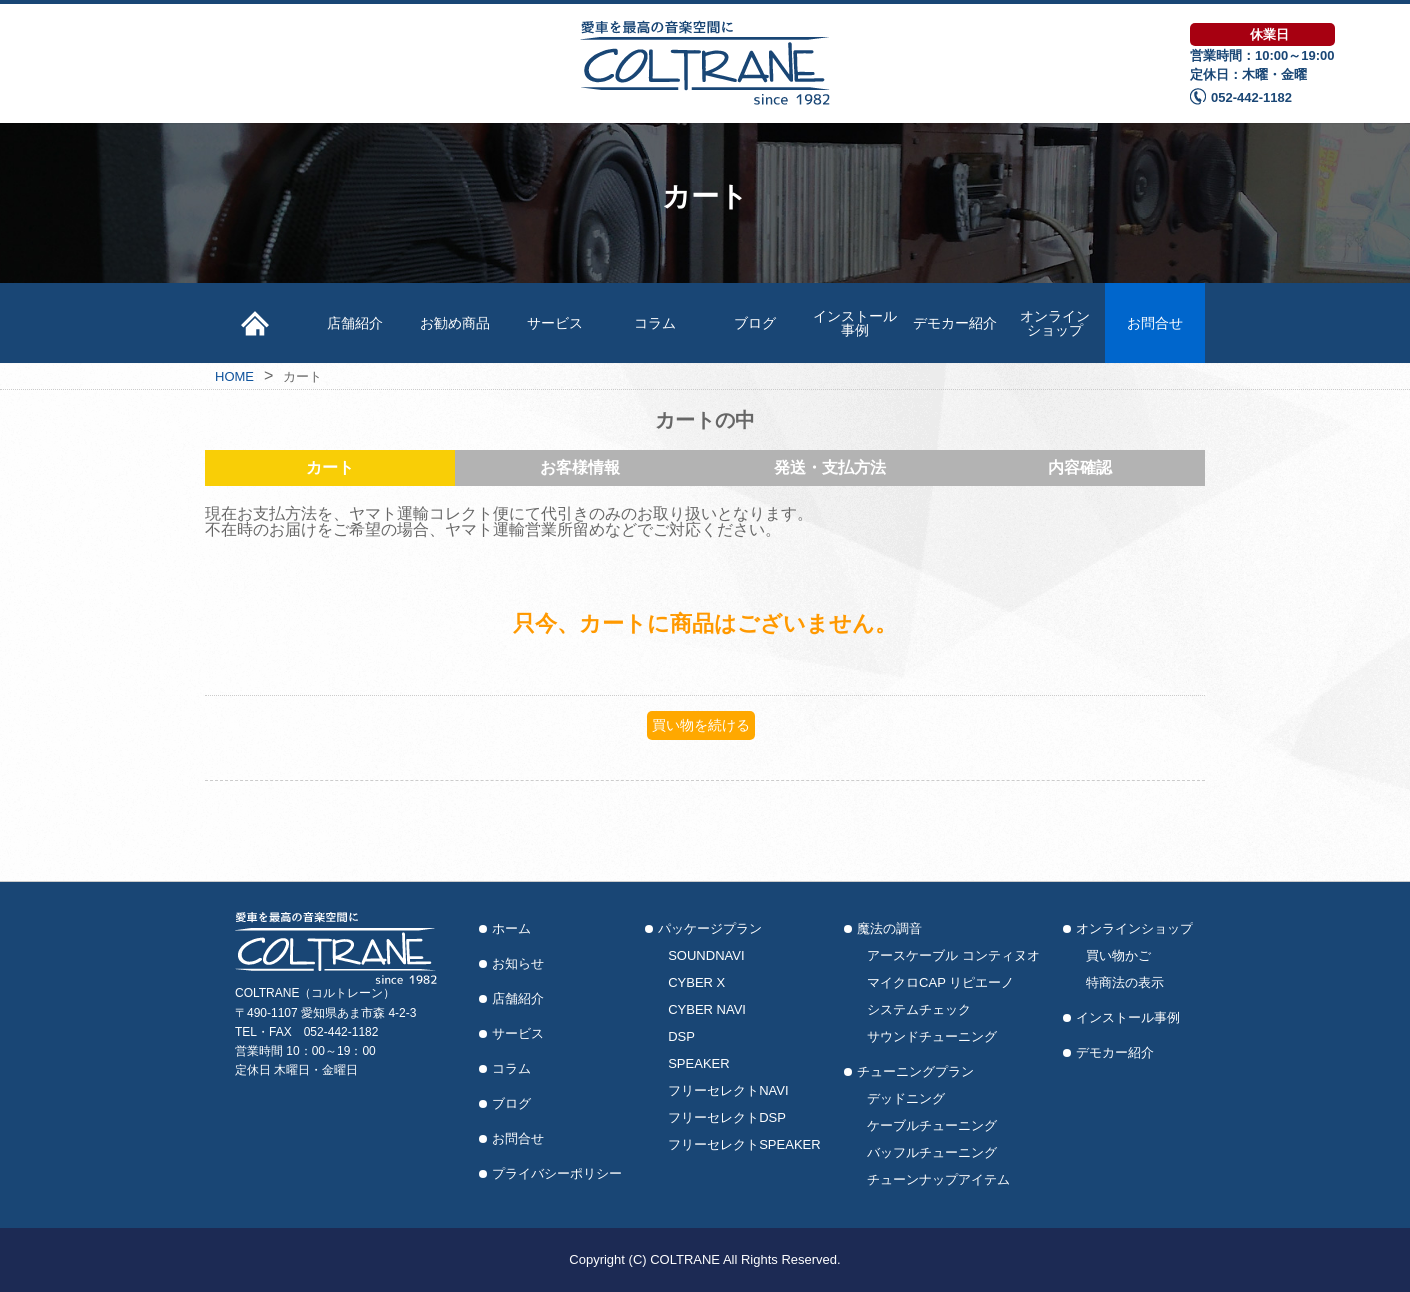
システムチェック (919, 1009)
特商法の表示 (1125, 982)
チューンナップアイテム (938, 1179)
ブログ (755, 323)
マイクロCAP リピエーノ (940, 982)
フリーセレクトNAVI (728, 1090)
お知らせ (518, 963)
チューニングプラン (915, 1071)
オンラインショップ (1055, 323)
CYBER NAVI (707, 1009)
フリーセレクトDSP (727, 1117)
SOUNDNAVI (706, 955)
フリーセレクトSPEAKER (744, 1144)
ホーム (511, 928)
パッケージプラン (710, 928)
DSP (681, 1036)
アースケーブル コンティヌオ (953, 955)
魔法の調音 (889, 928)
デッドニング (906, 1098)
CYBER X (696, 982)
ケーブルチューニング (932, 1125)
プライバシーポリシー (557, 1173)
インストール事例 (855, 323)
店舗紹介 (355, 323)
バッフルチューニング (932, 1152)
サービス (555, 323)
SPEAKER (698, 1063)
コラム (655, 323)
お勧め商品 (455, 323)
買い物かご (1118, 955)
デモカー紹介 (955, 323)
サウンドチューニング (932, 1036)
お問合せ (1155, 323)
